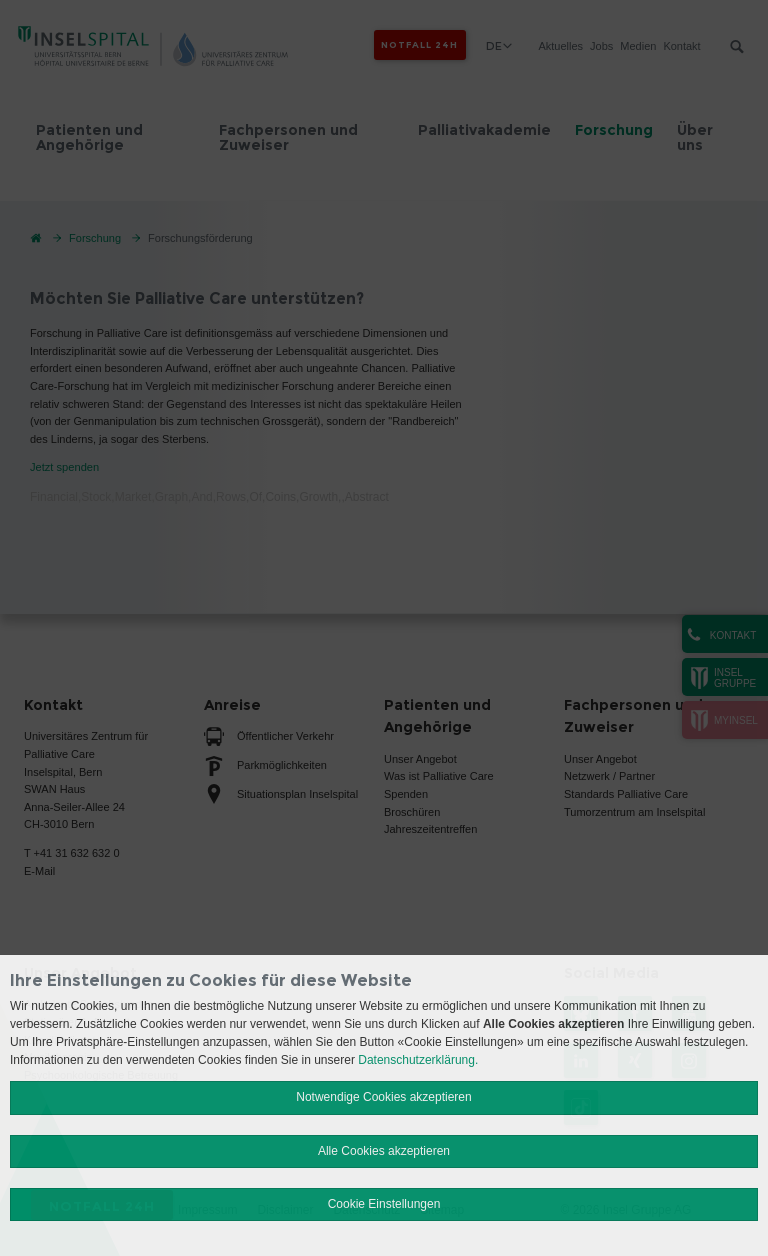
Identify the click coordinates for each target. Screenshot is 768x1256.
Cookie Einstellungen (384, 1204)
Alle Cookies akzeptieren (384, 1151)
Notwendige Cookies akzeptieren (383, 1097)
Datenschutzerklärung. (418, 1060)
